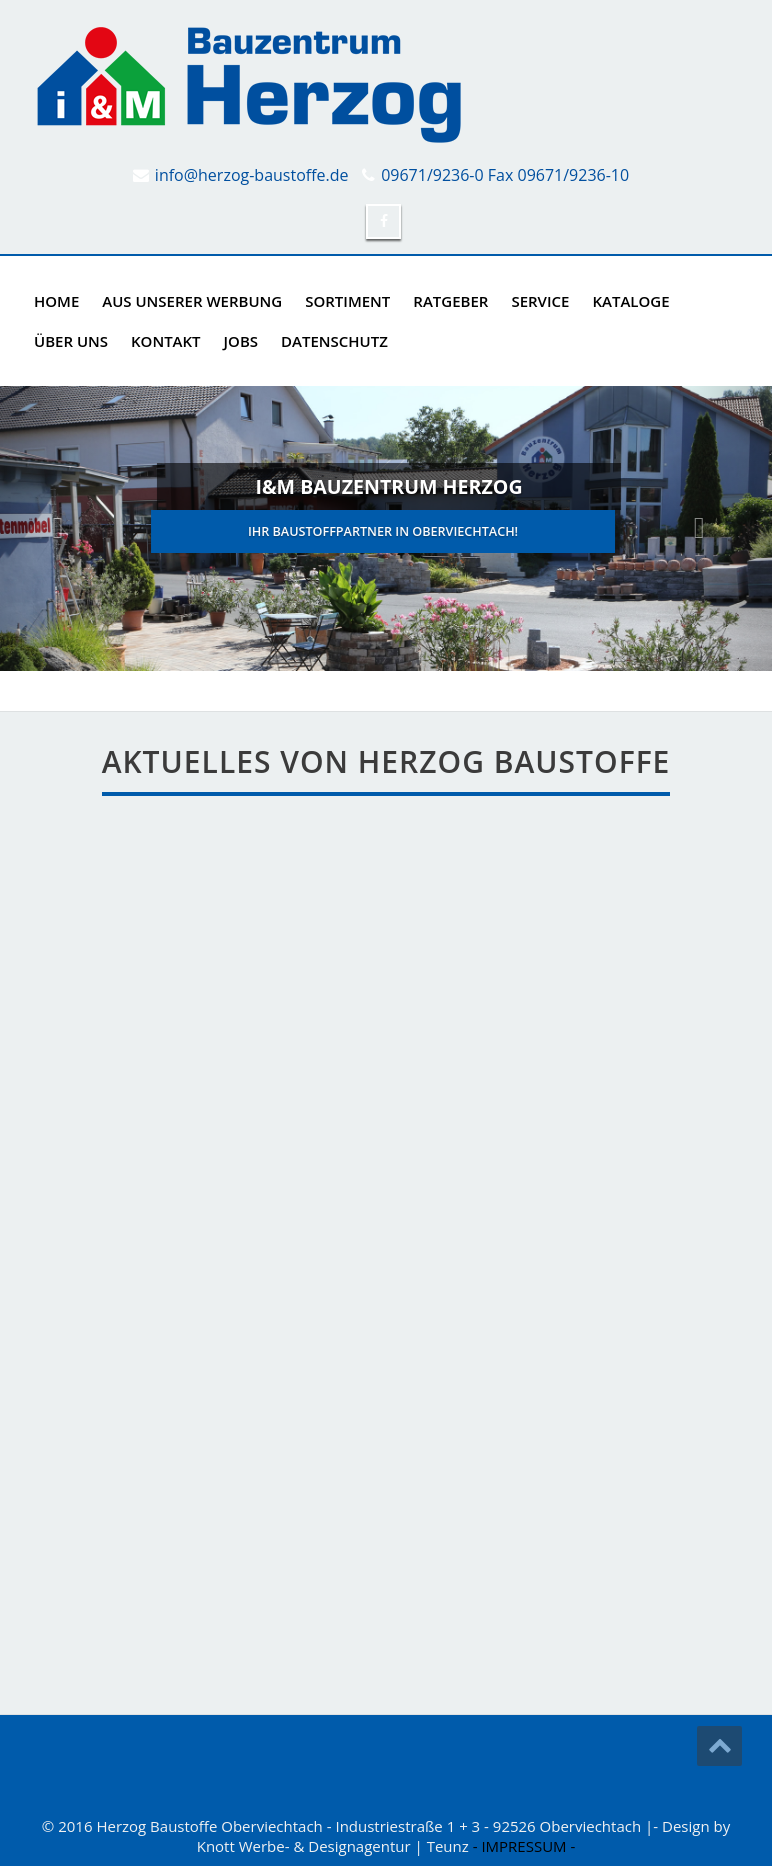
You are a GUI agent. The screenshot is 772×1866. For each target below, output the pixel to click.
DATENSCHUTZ (334, 341)
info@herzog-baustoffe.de (252, 175)
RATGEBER (450, 301)
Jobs (241, 341)
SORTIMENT (347, 301)
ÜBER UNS (71, 341)
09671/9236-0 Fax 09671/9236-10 (505, 175)
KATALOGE (630, 301)
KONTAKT (166, 341)
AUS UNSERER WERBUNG (192, 301)
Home (56, 301)
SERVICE (540, 301)
